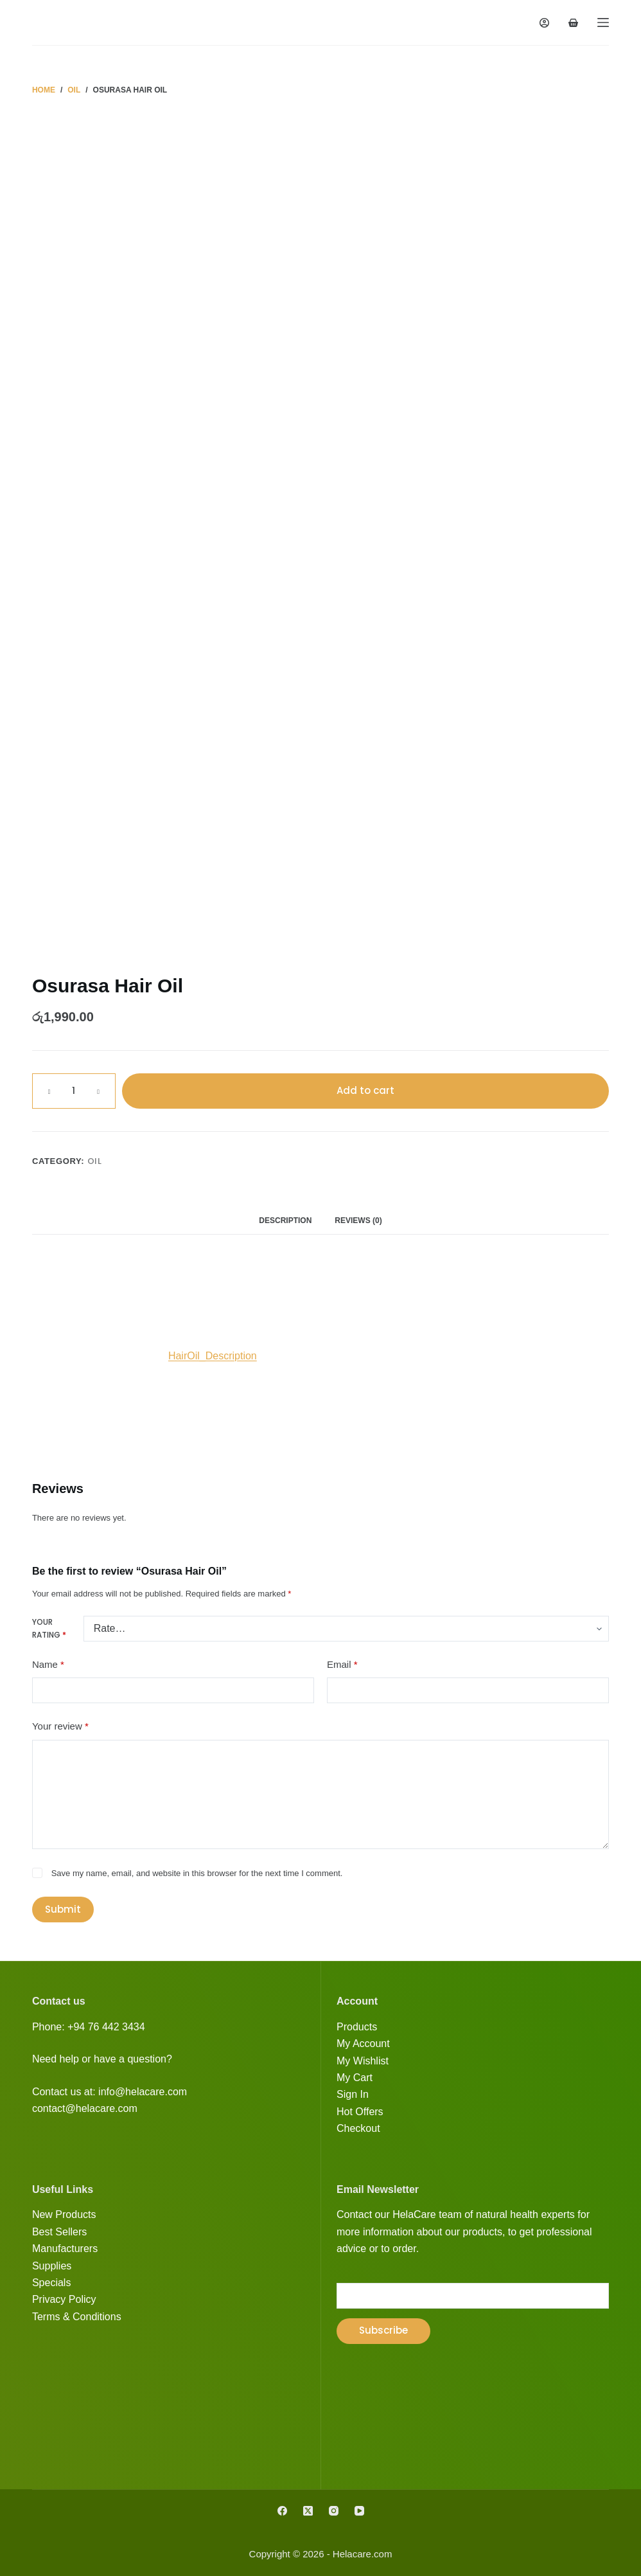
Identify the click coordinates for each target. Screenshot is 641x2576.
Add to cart (365, 1090)
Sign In (353, 2094)
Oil (94, 1161)
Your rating (49, 1628)
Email (342, 1665)
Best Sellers (59, 2231)
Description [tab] (285, 1220)
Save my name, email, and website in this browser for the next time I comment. (197, 1873)
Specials (51, 2282)
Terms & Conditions (76, 2316)
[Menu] (603, 22)
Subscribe (383, 2330)
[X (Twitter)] (308, 2511)
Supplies (51, 2265)
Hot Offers (360, 2111)
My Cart (355, 2077)
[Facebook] (282, 2511)
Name (48, 1665)
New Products (64, 2214)
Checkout (358, 2128)
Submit (63, 1909)
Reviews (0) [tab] (358, 1220)
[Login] (544, 23)
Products (357, 2026)
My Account (363, 2043)
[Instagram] (333, 2511)
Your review (60, 1727)
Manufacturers (65, 2248)
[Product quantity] (74, 1091)
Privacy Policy (64, 2299)
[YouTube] (359, 2511)
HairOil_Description (212, 1356)
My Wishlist (363, 2060)
